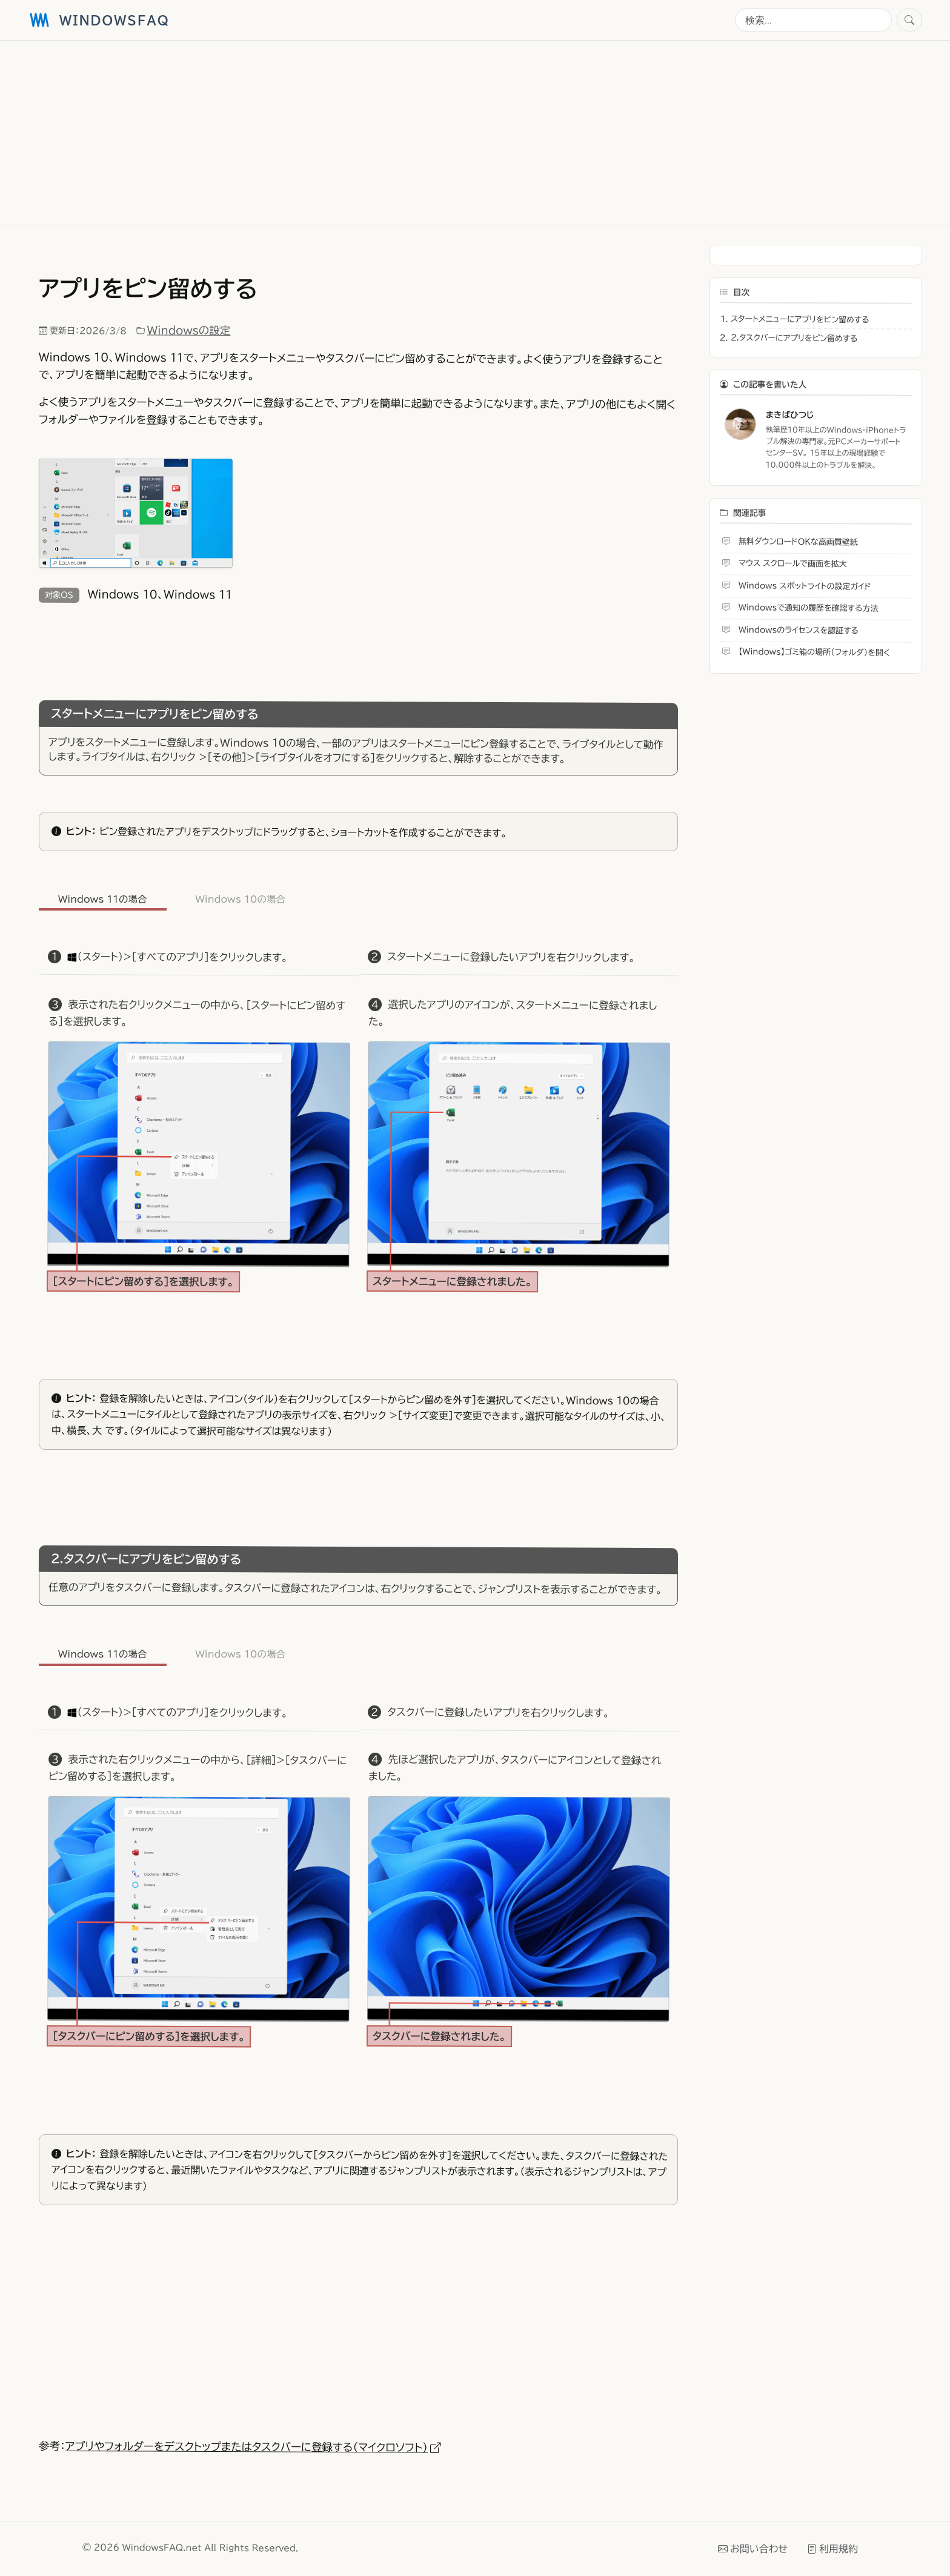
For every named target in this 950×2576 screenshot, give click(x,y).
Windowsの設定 (189, 330)
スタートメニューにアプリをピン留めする (800, 319)
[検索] (813, 20)
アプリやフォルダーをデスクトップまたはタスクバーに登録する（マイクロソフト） (253, 2447)
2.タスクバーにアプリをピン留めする (794, 337)
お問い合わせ (753, 2548)
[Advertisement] (391, 132)
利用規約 (832, 2548)
